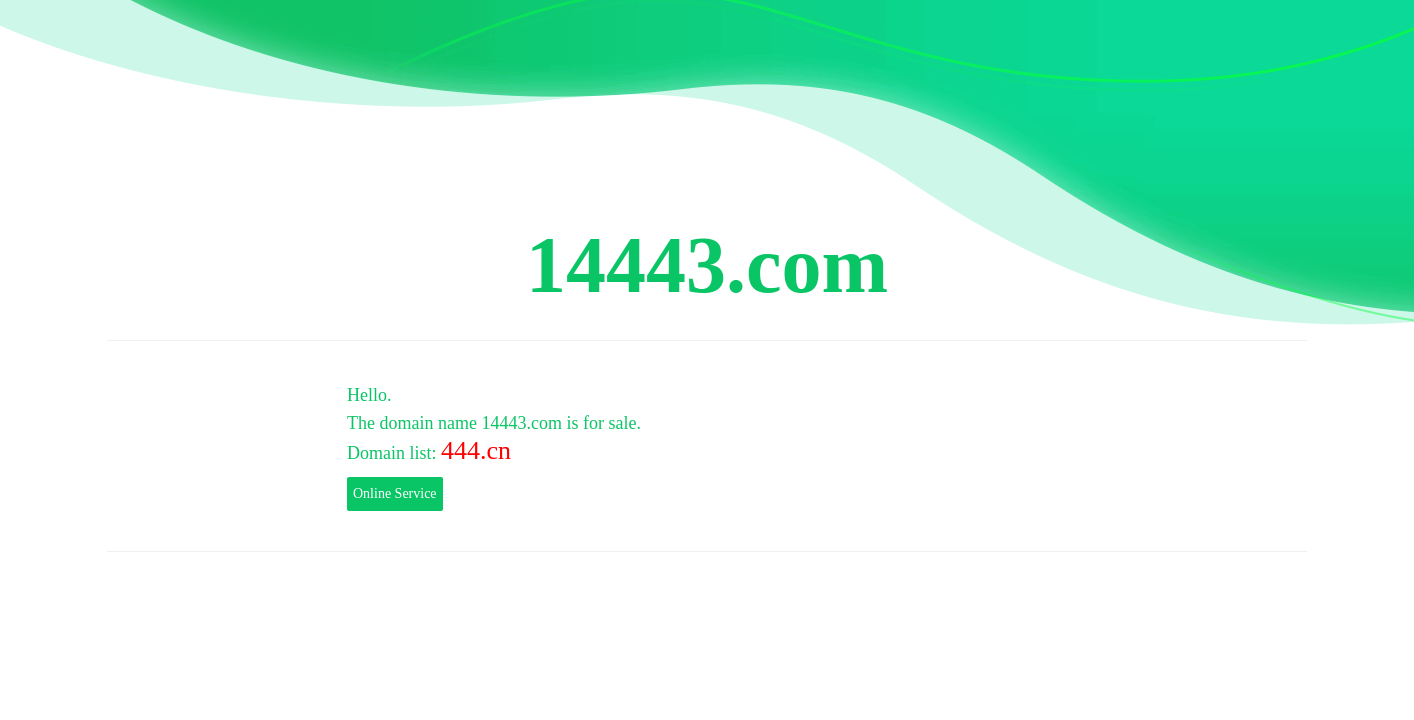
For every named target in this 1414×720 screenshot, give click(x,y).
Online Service (395, 493)
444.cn (476, 450)
